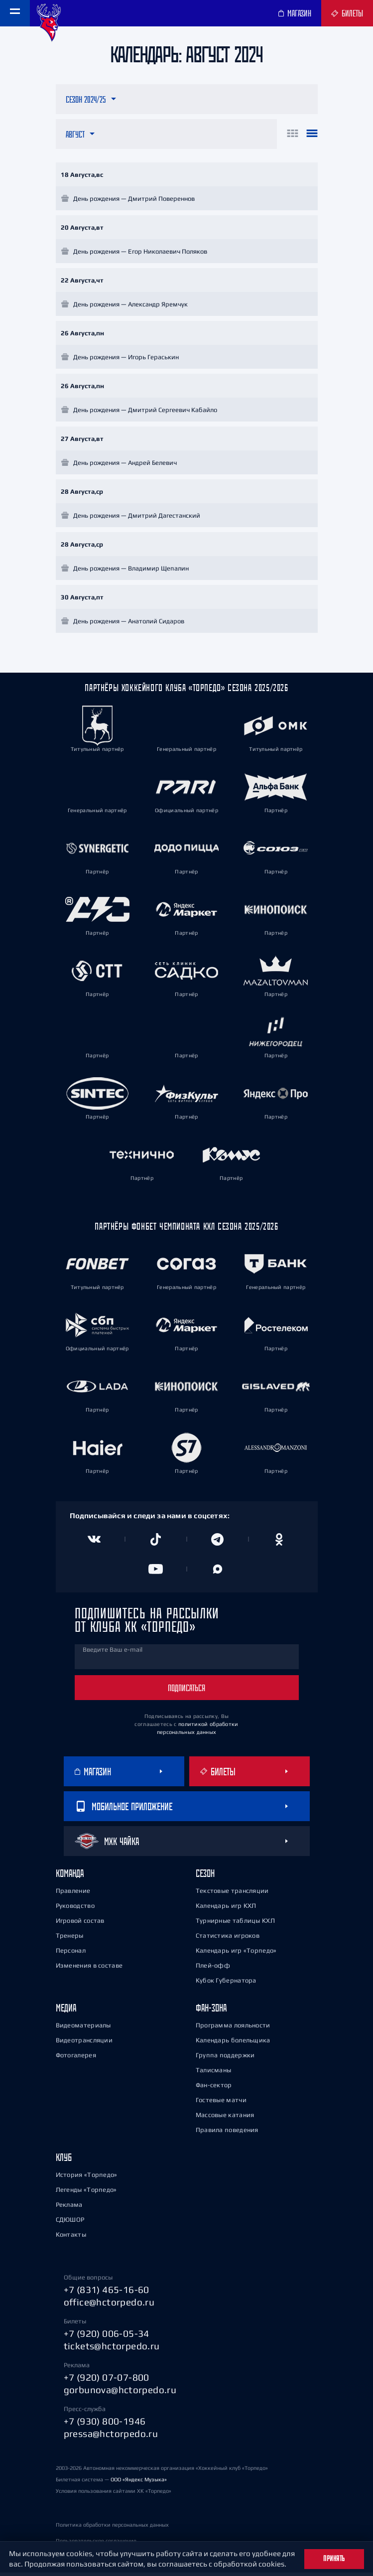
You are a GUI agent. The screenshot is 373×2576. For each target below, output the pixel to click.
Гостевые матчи (221, 2103)
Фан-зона (211, 2011)
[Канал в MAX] (218, 1572)
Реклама (69, 2208)
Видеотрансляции (84, 2043)
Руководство (75, 1909)
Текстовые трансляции (232, 1894)
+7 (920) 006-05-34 (106, 2336)
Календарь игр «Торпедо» (236, 1954)
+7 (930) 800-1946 (105, 2424)
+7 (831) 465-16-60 (106, 2293)
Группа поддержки (225, 2058)
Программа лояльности (233, 2028)
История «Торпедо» (87, 2178)
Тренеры (70, 1939)
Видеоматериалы (83, 2028)
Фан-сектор (214, 2088)
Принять (334, 2558)
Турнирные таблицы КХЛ (235, 1924)
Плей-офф (213, 1969)
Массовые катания (225, 2118)
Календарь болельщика (233, 2043)
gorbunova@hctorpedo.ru (120, 2393)
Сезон (205, 1876)
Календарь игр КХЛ (226, 1909)
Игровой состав (80, 1924)
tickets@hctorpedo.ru (112, 2349)
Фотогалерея (76, 2058)
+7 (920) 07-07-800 (106, 2380)
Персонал (71, 1954)
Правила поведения (227, 2133)
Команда (70, 1876)
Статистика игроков (227, 1939)
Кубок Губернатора (226, 1984)
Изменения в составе (89, 1969)
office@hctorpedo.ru (109, 2305)
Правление (73, 1894)
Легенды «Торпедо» (86, 2193)
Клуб (64, 2160)
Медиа (66, 2011)
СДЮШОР (70, 2223)
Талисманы (214, 2073)
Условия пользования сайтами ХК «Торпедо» (113, 2494)
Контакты (71, 2238)
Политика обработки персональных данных (112, 2528)
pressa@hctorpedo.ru (111, 2437)
